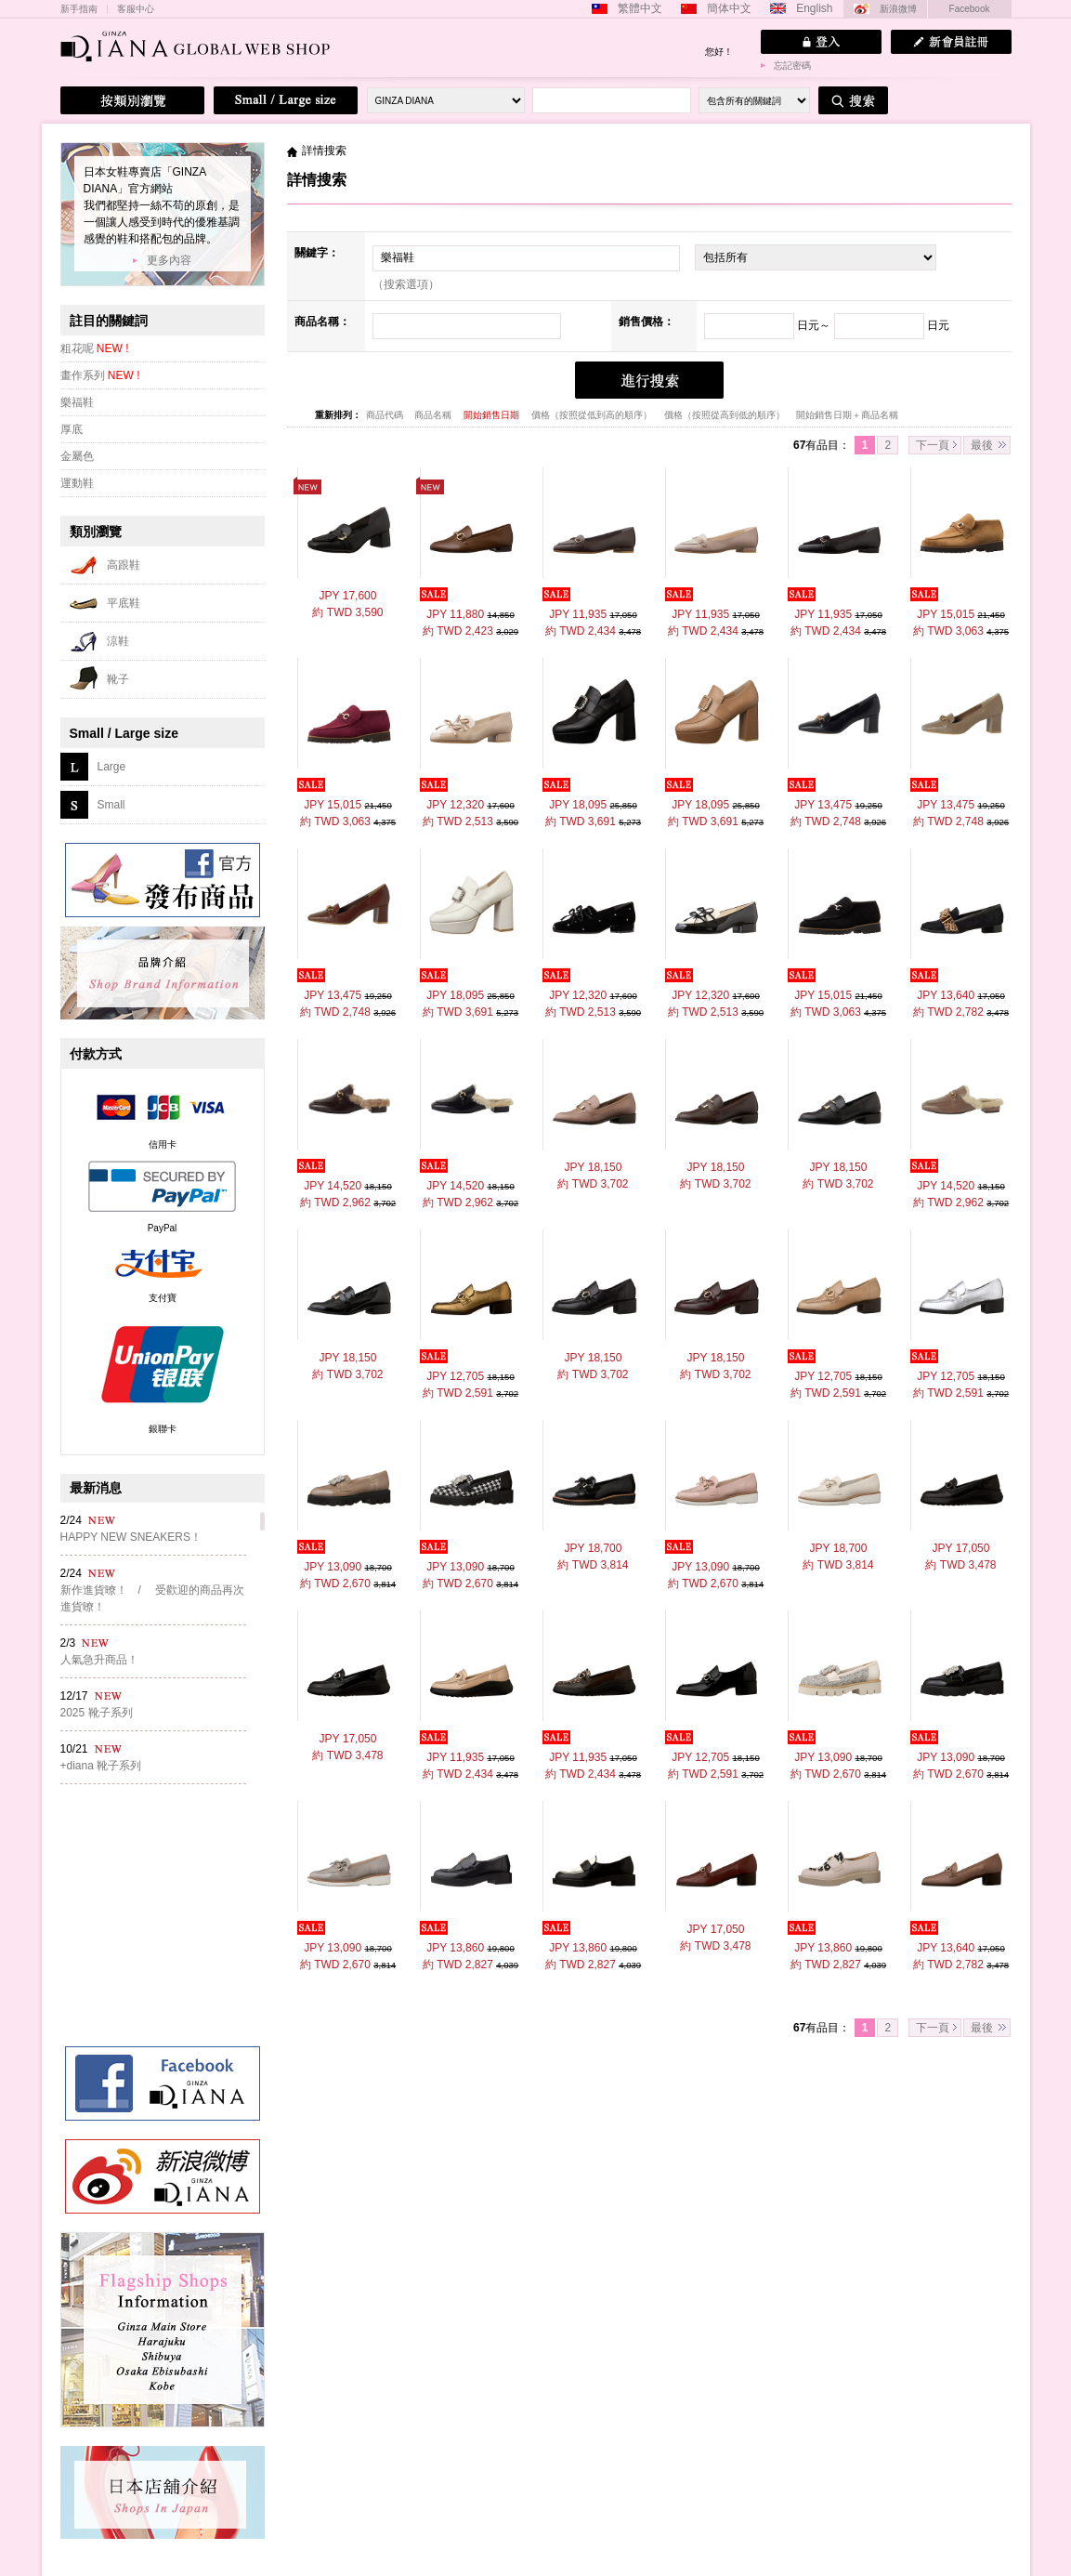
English (814, 8)
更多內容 (169, 260)
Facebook (969, 9)
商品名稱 (434, 415)
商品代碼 (386, 415)
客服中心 (135, 9)
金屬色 (77, 456)
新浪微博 (898, 9)
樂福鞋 (77, 402)
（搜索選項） (405, 284)
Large (112, 766)
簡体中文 (729, 8)
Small (111, 804)
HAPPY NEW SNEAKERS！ (131, 1537)
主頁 (292, 151)
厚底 (71, 429)
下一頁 (932, 445)
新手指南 (79, 9)
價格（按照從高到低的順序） (726, 415)
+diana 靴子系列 (101, 1765)
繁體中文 (640, 8)
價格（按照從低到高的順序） (593, 415)
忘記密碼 (792, 65)
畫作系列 (100, 375)
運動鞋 (77, 483)
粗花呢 (94, 348)
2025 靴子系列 (96, 1712)
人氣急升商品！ (99, 1659)
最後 (982, 445)
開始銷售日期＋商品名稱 (847, 415)
